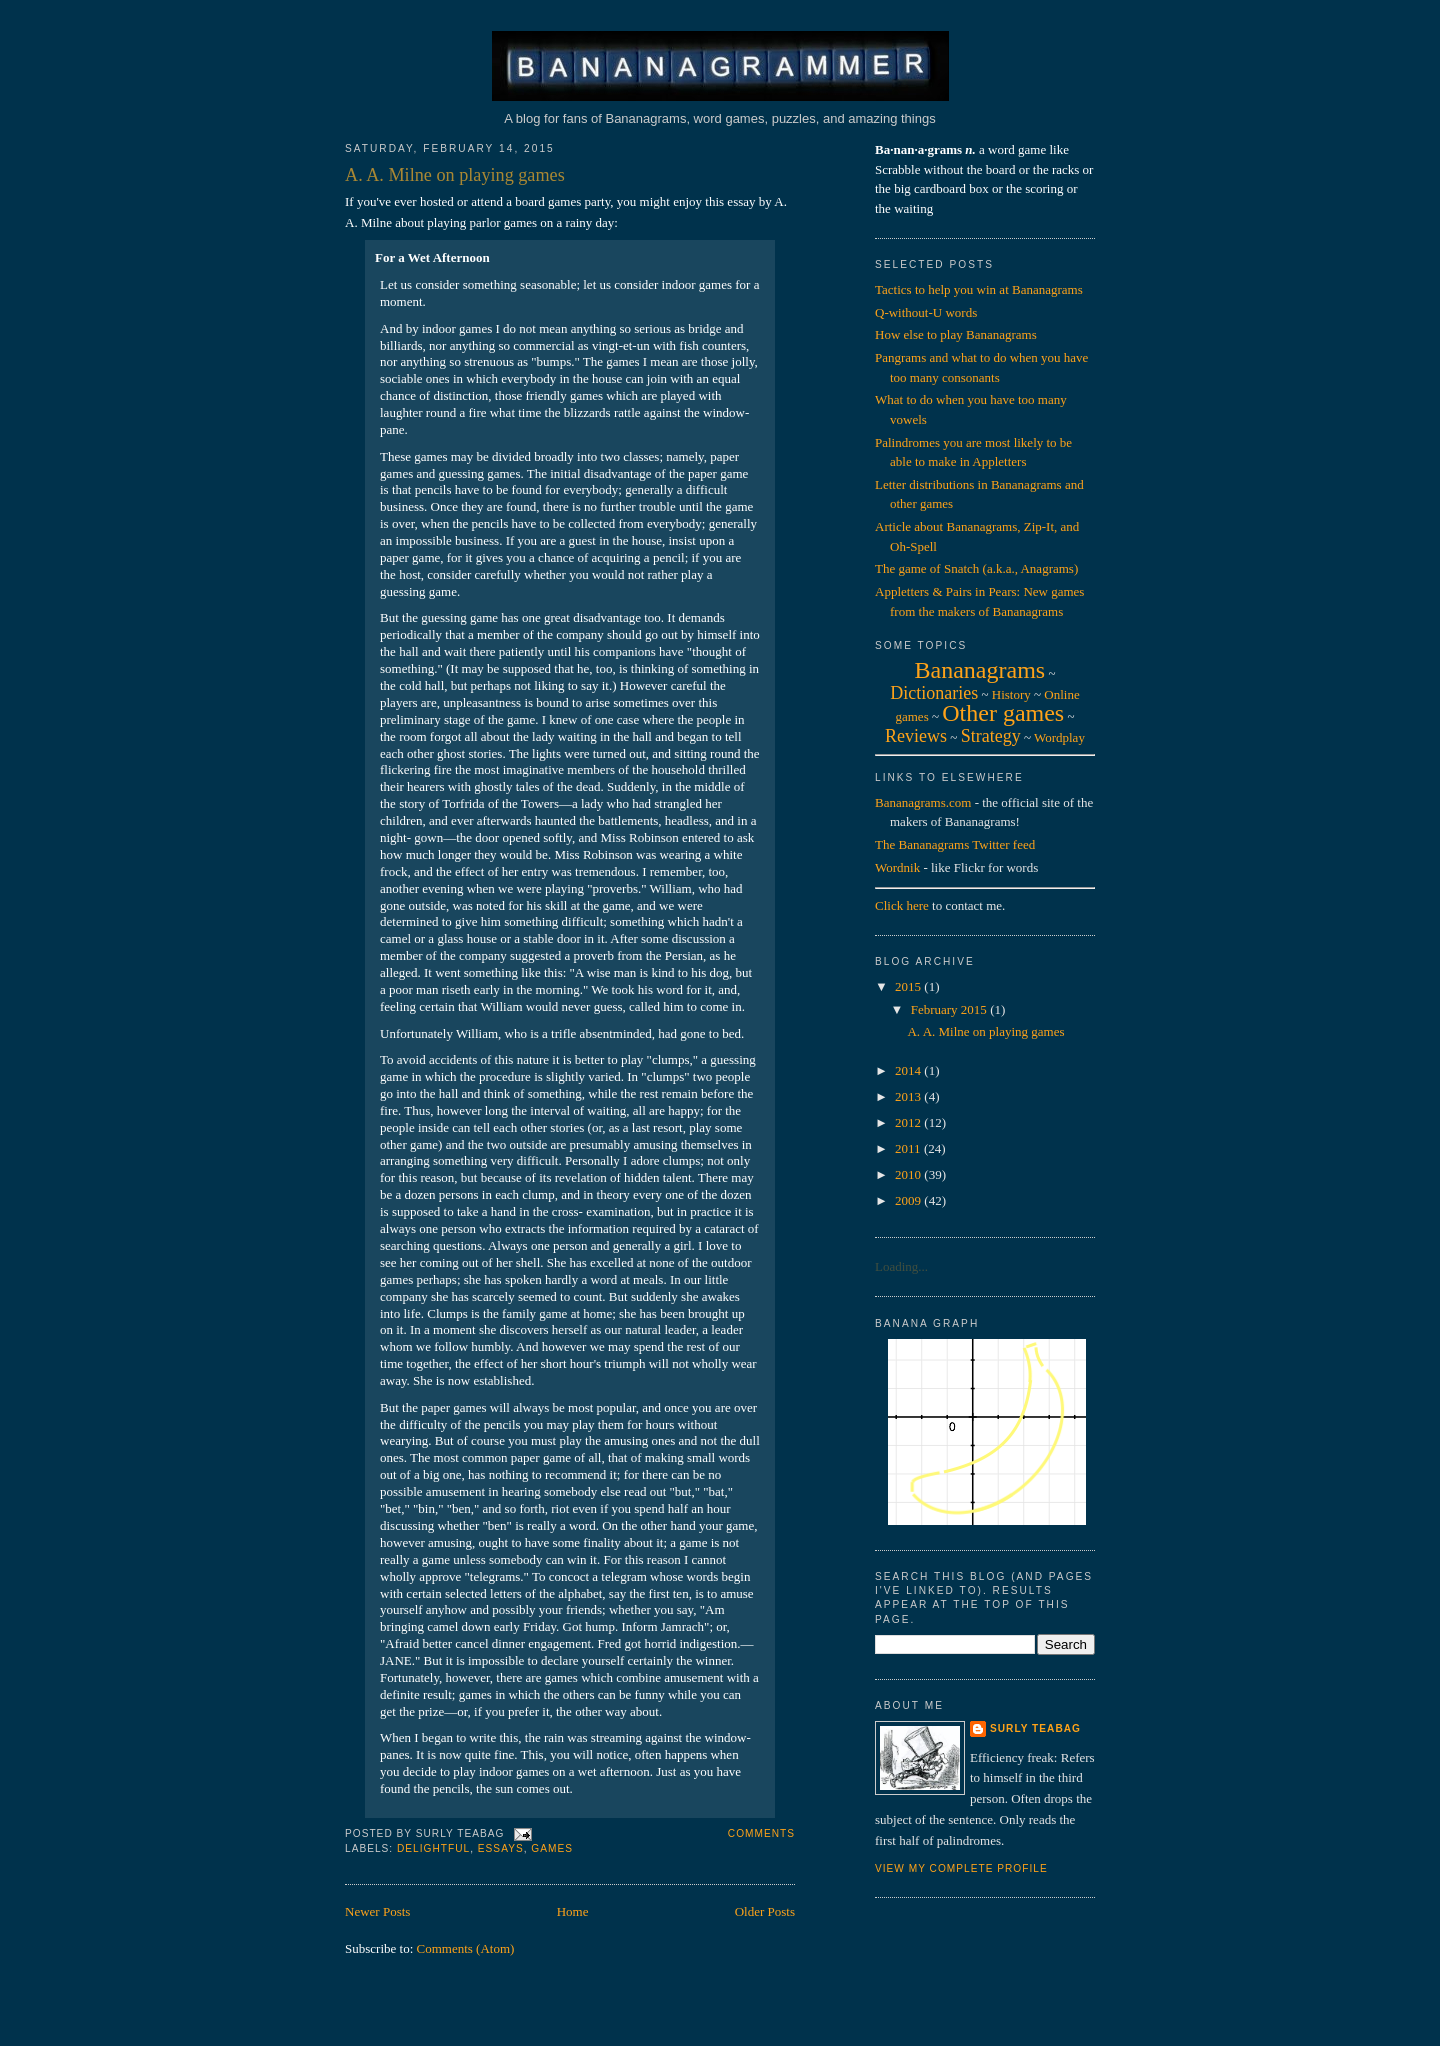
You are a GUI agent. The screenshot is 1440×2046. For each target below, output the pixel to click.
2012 (909, 1122)
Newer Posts (377, 1911)
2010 (909, 1174)
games (552, 1848)
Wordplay (1059, 737)
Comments (761, 1833)
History (1011, 694)
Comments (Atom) (466, 1948)
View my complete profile (961, 1868)
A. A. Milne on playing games (455, 175)
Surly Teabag (1035, 1728)
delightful (433, 1848)
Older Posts (765, 1911)
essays (501, 1848)
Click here (902, 905)
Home (573, 1911)
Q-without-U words (926, 312)
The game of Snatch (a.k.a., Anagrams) (976, 568)
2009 (909, 1200)
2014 (909, 1070)
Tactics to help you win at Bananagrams (979, 289)
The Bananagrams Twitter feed (955, 844)
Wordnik (897, 867)
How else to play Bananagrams (956, 334)
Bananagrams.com (923, 802)
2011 (909, 1148)
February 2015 (950, 1009)
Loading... (901, 1266)
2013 (909, 1096)
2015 (909, 986)
